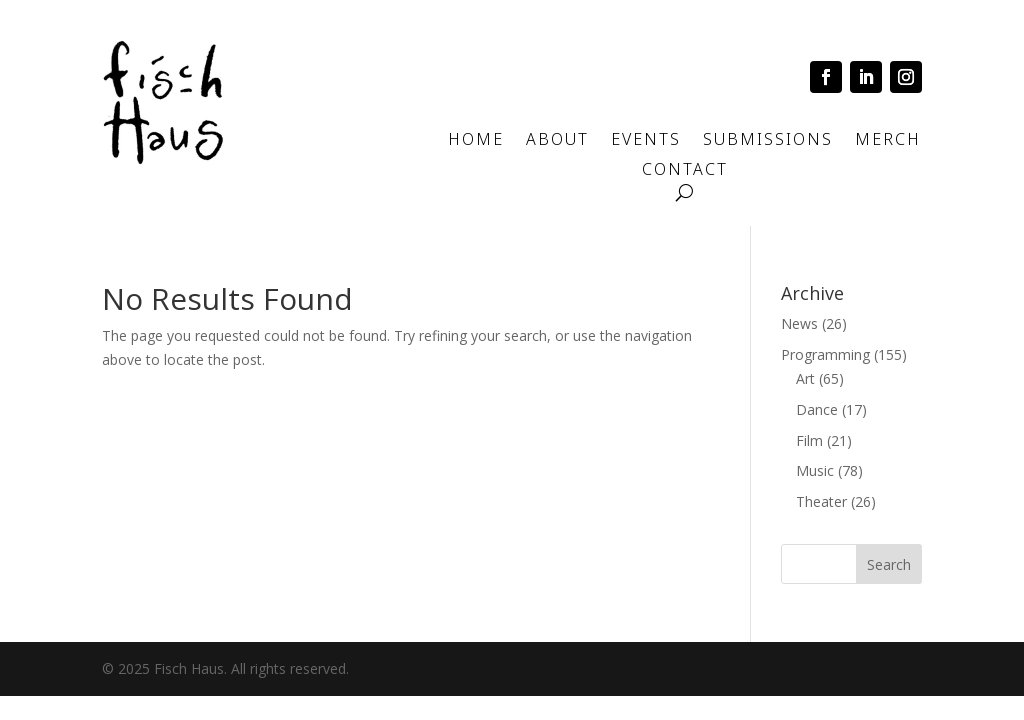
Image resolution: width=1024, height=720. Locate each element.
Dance (817, 409)
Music (815, 470)
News (799, 323)
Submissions (768, 141)
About (557, 141)
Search (889, 564)
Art (805, 378)
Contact (685, 171)
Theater (821, 501)
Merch (888, 141)
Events (646, 141)
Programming (825, 354)
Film (809, 440)
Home (476, 141)
